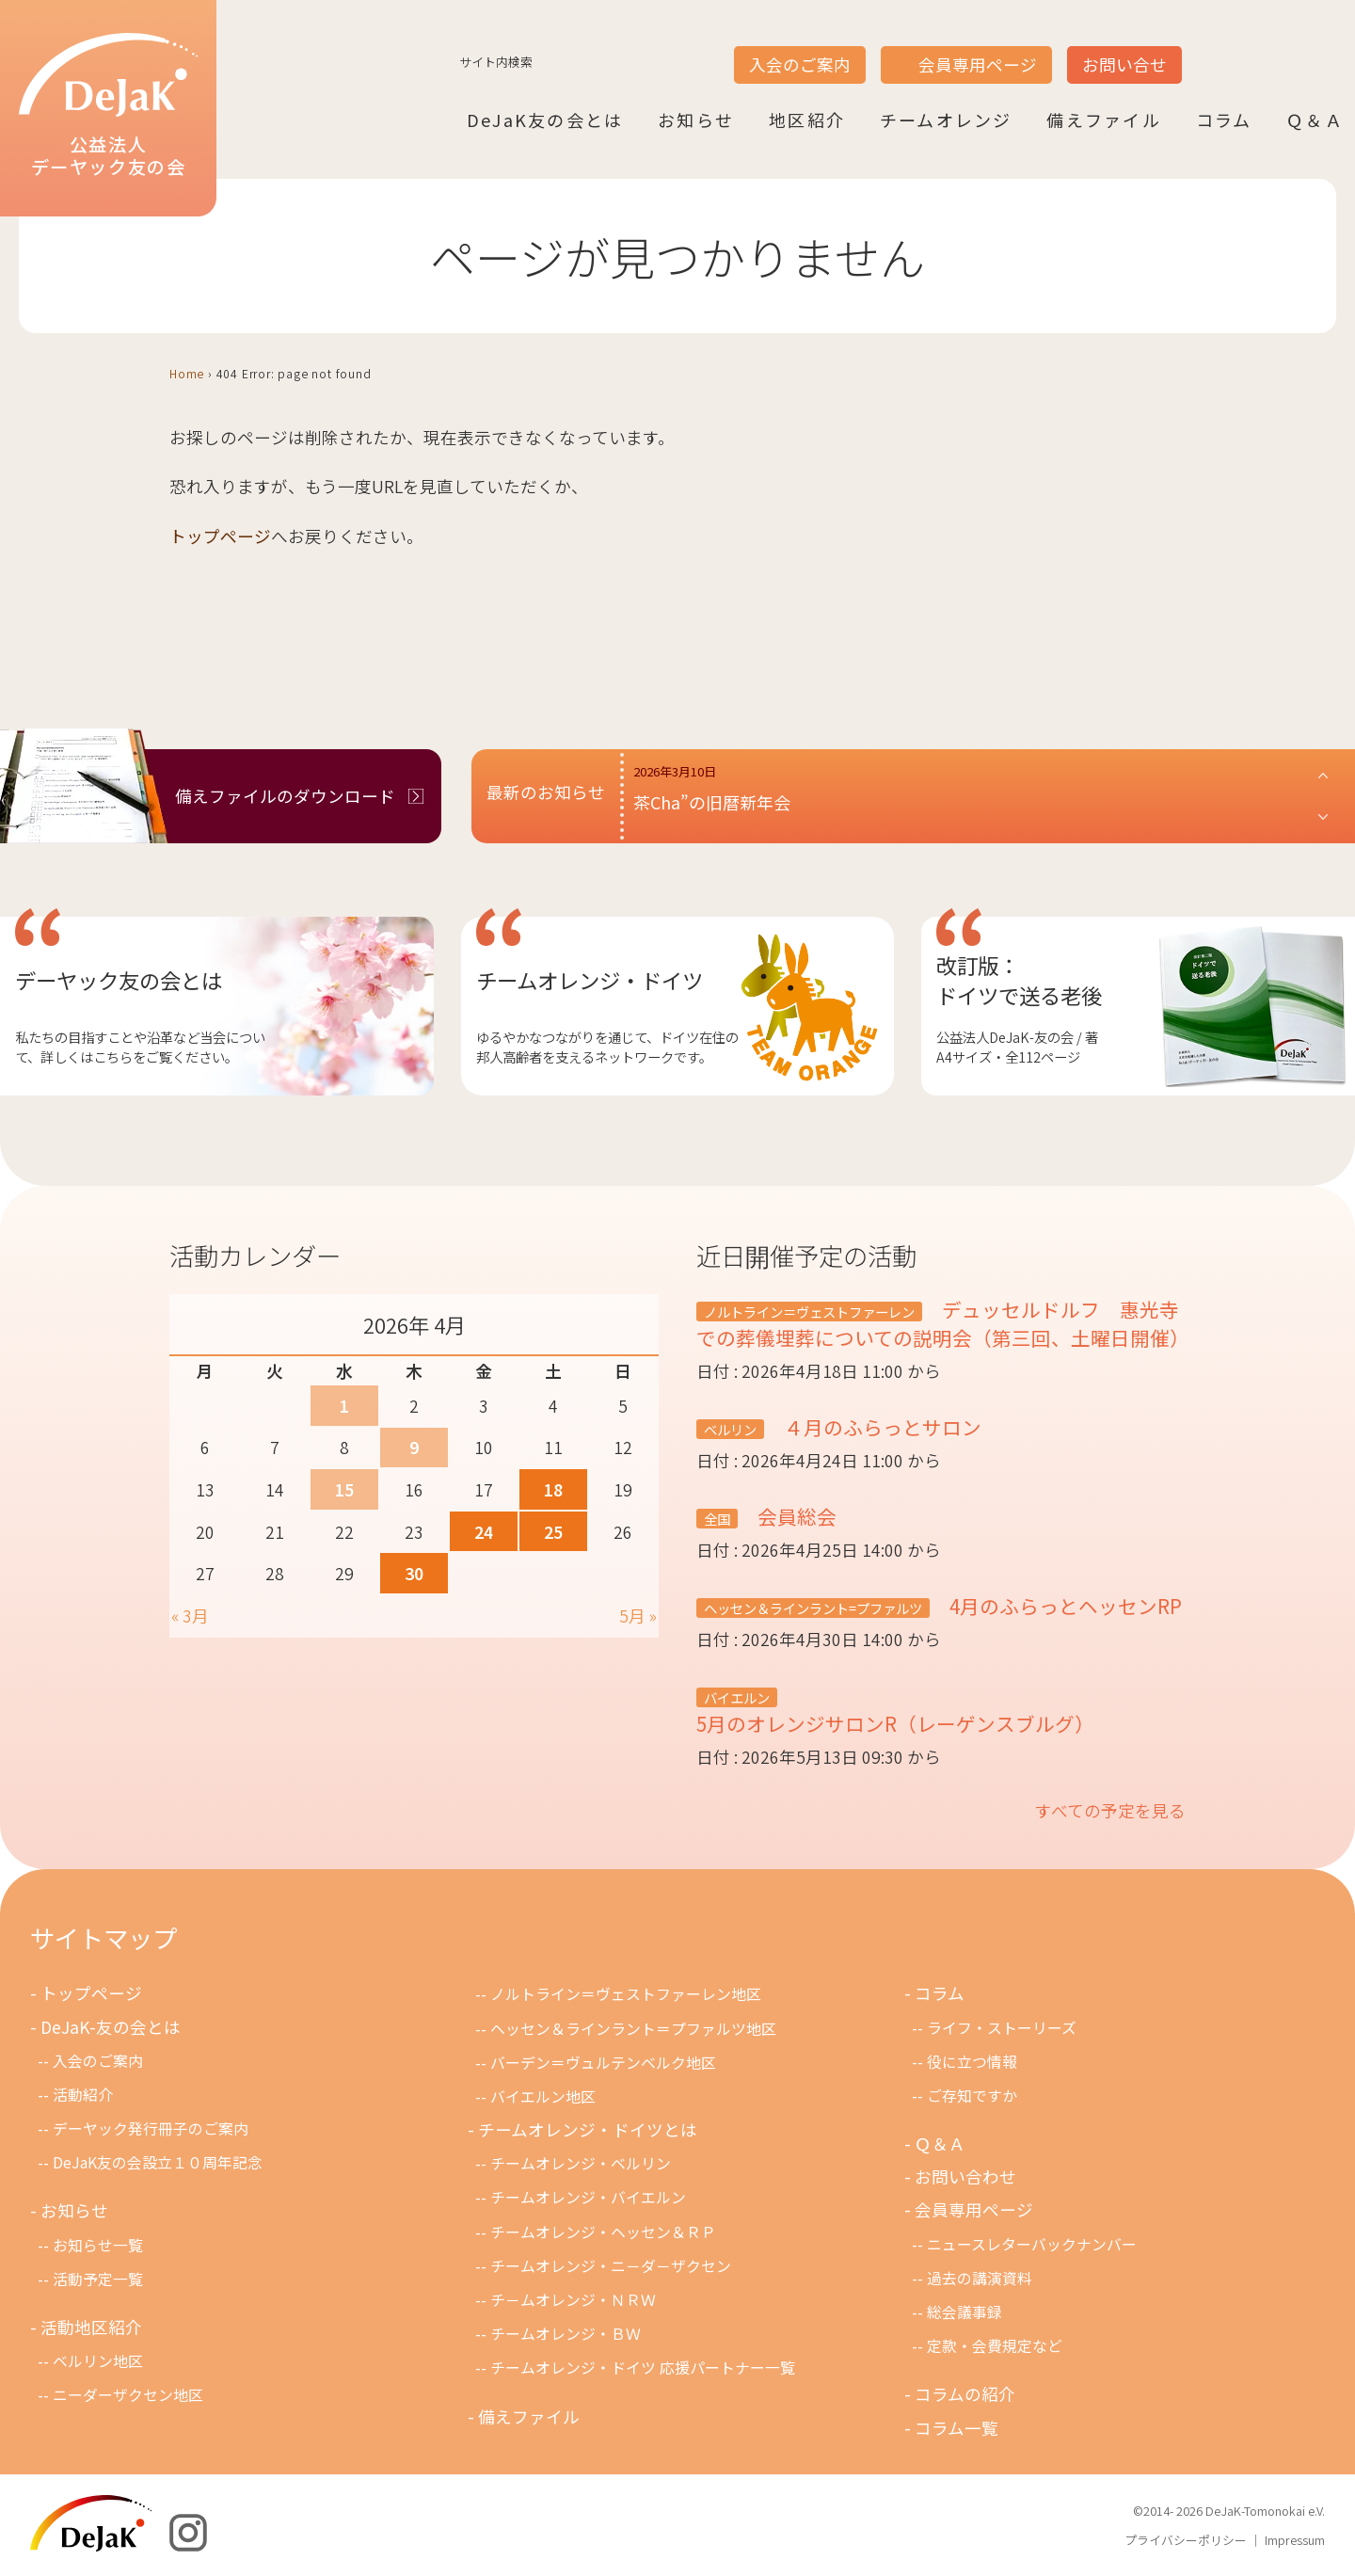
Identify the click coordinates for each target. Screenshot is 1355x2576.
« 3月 (190, 1615)
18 (553, 1489)
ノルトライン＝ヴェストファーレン (809, 1311)
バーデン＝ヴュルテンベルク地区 (603, 2062)
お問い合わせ (965, 2176)
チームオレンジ (946, 119)
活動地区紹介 (91, 2327)
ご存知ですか (972, 2095)
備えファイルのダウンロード (285, 796)
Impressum (1295, 2540)
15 (344, 1489)
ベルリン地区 (98, 2361)
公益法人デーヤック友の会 (108, 106)
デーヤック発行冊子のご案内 (150, 2128)
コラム (1224, 119)
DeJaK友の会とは (545, 119)
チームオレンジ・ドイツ (589, 980)
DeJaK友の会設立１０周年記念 (158, 2162)
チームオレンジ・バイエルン (588, 2197)
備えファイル (1103, 119)
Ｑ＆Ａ (1315, 119)
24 (483, 1532)
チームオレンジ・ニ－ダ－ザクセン (610, 2266)
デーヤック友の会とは (118, 980)
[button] (982, 796)
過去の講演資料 (979, 2278)
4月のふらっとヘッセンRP (1063, 1606)
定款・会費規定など (994, 2346)
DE (1278, 48)
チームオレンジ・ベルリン (580, 2163)
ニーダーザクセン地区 (128, 2395)
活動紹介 (83, 2094)
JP (1206, 48)
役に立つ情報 (972, 2061)
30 (414, 1573)
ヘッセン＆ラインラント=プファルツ (813, 1608)
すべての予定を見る (1110, 1810)
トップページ (220, 536)
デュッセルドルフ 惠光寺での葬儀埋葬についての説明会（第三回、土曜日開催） (942, 1323)
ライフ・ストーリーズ (1001, 2028)
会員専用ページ (977, 64)
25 (553, 1532)
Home (186, 373)
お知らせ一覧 (98, 2245)
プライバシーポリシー (1185, 2540)
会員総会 (795, 1516)
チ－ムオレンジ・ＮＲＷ (573, 2300)
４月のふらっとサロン (880, 1427)
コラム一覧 (956, 2428)
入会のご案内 (800, 64)
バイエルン (737, 1697)
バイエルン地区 (543, 2096)
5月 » (638, 1615)
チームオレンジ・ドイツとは (587, 2129)
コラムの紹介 (965, 2394)
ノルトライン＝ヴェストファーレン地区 (625, 1994)
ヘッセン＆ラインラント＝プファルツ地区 (633, 2029)
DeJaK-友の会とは (110, 2027)
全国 (717, 1518)
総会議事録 (964, 2312)
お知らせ (696, 119)
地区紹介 (807, 119)
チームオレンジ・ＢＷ (565, 2333)
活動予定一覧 (98, 2279)
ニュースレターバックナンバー (1032, 2244)
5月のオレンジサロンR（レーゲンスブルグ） (895, 1723)
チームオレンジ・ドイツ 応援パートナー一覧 (642, 2367)
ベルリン (730, 1429)
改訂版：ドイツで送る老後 (1019, 980)
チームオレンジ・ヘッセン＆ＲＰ (603, 2232)
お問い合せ (1124, 64)
